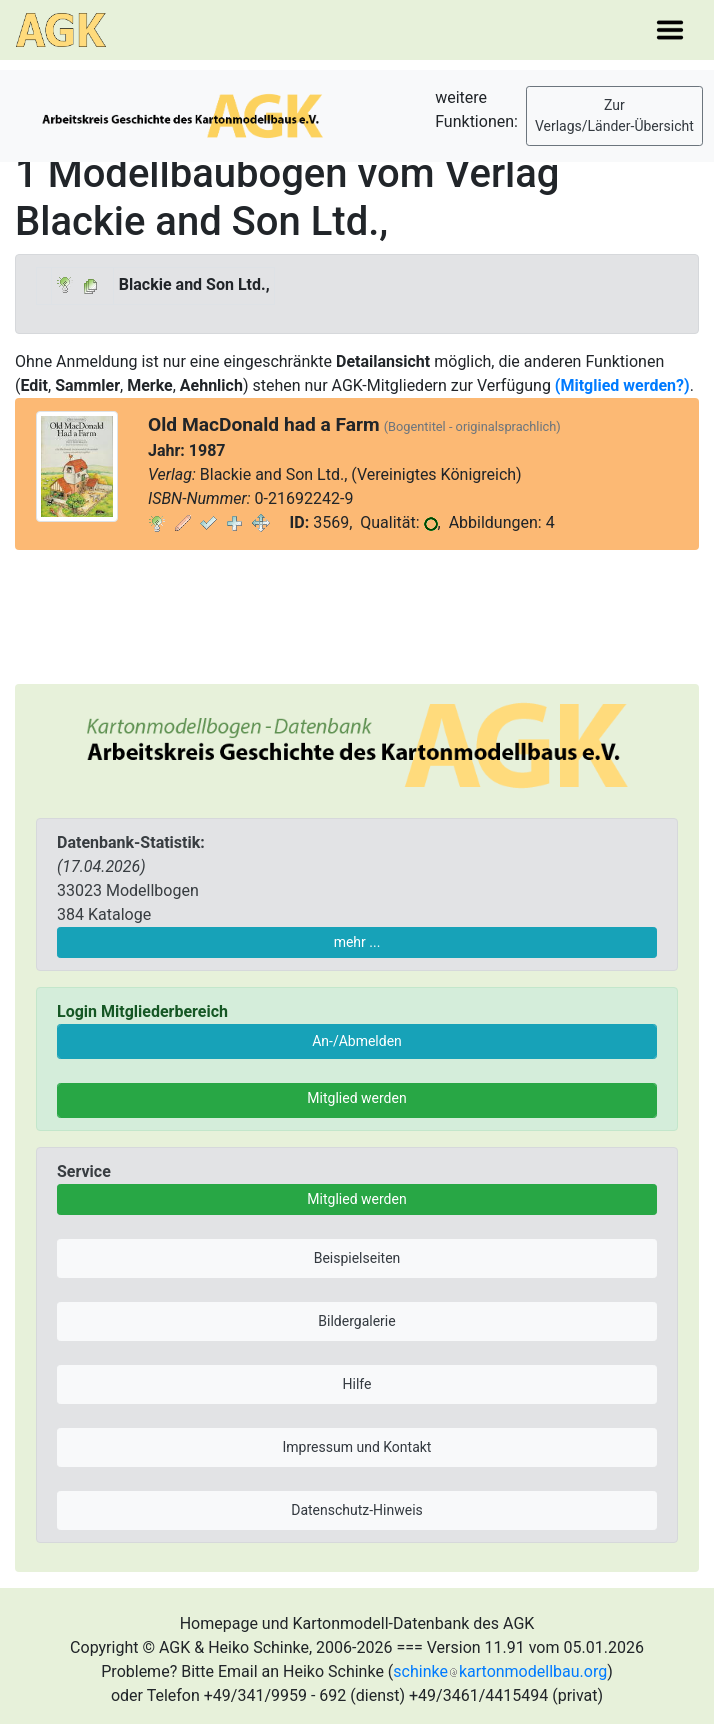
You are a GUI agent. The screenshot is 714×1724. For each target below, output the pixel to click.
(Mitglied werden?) (622, 385)
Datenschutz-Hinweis (357, 1510)
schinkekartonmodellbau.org (500, 1671)
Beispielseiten (357, 1258)
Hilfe (357, 1384)
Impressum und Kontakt (357, 1447)
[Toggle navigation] (670, 30)
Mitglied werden (356, 1098)
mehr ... (357, 942)
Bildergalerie (356, 1321)
